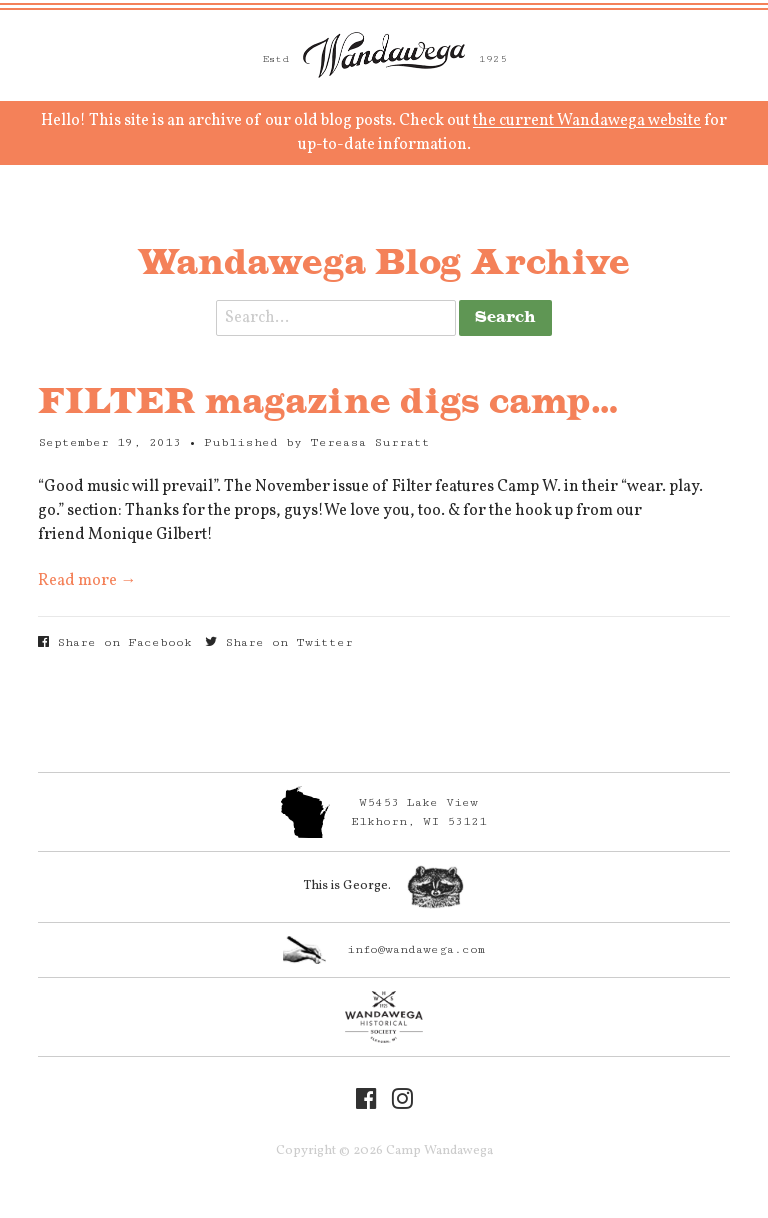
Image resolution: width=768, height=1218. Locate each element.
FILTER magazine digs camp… (328, 403)
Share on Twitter (279, 642)
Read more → (87, 581)
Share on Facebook (115, 642)
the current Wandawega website (587, 121)
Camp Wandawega (384, 55)
